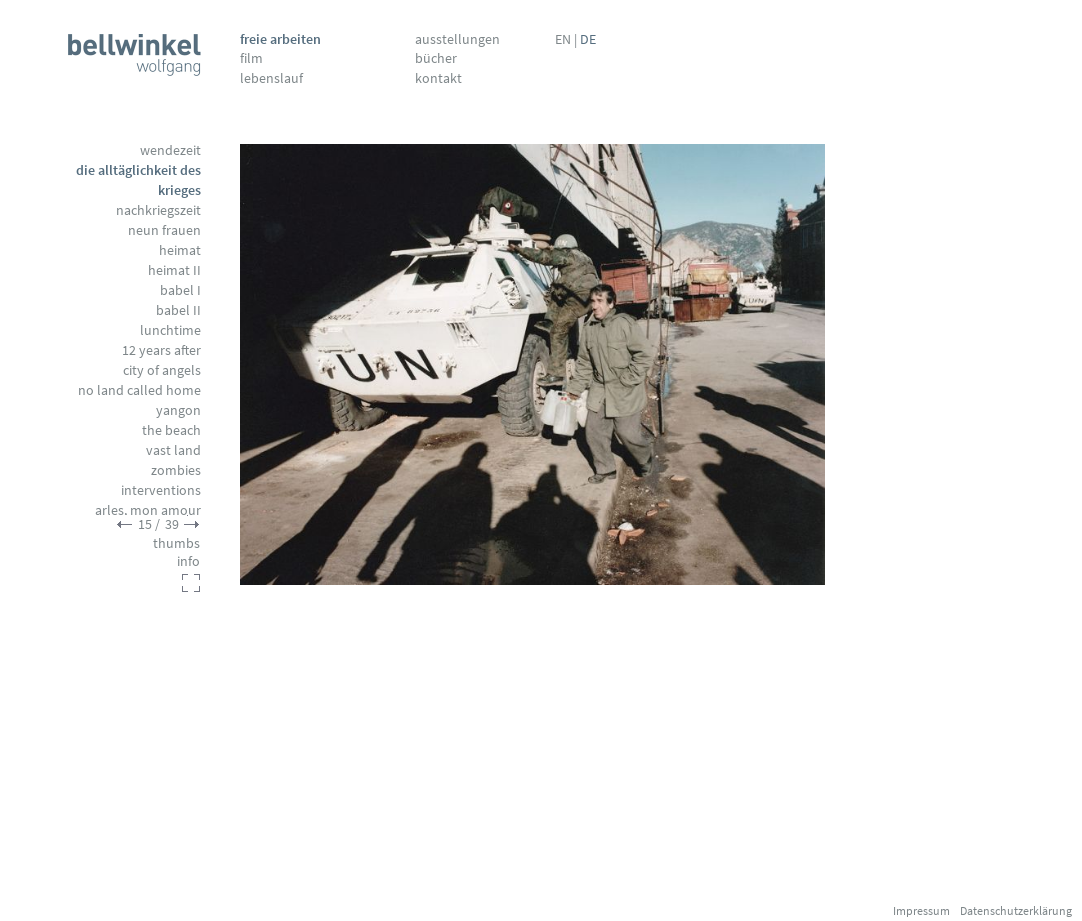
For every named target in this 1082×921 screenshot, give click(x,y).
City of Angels (162, 370)
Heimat (180, 250)
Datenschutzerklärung (1016, 910)
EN (563, 39)
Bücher (436, 58)
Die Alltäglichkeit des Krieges (138, 180)
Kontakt (438, 78)
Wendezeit (170, 150)
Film (251, 58)
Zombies (176, 470)
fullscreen (191, 583)
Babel (180, 290)
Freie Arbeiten (280, 39)
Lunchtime (170, 330)
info (188, 561)
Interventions (161, 490)
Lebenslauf (271, 78)
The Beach (171, 430)
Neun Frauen (164, 230)
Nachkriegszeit (158, 210)
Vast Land (173, 450)
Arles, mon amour (148, 510)
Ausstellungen (457, 39)
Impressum (921, 910)
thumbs (176, 543)
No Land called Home (139, 390)
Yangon (178, 410)
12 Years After (161, 350)
